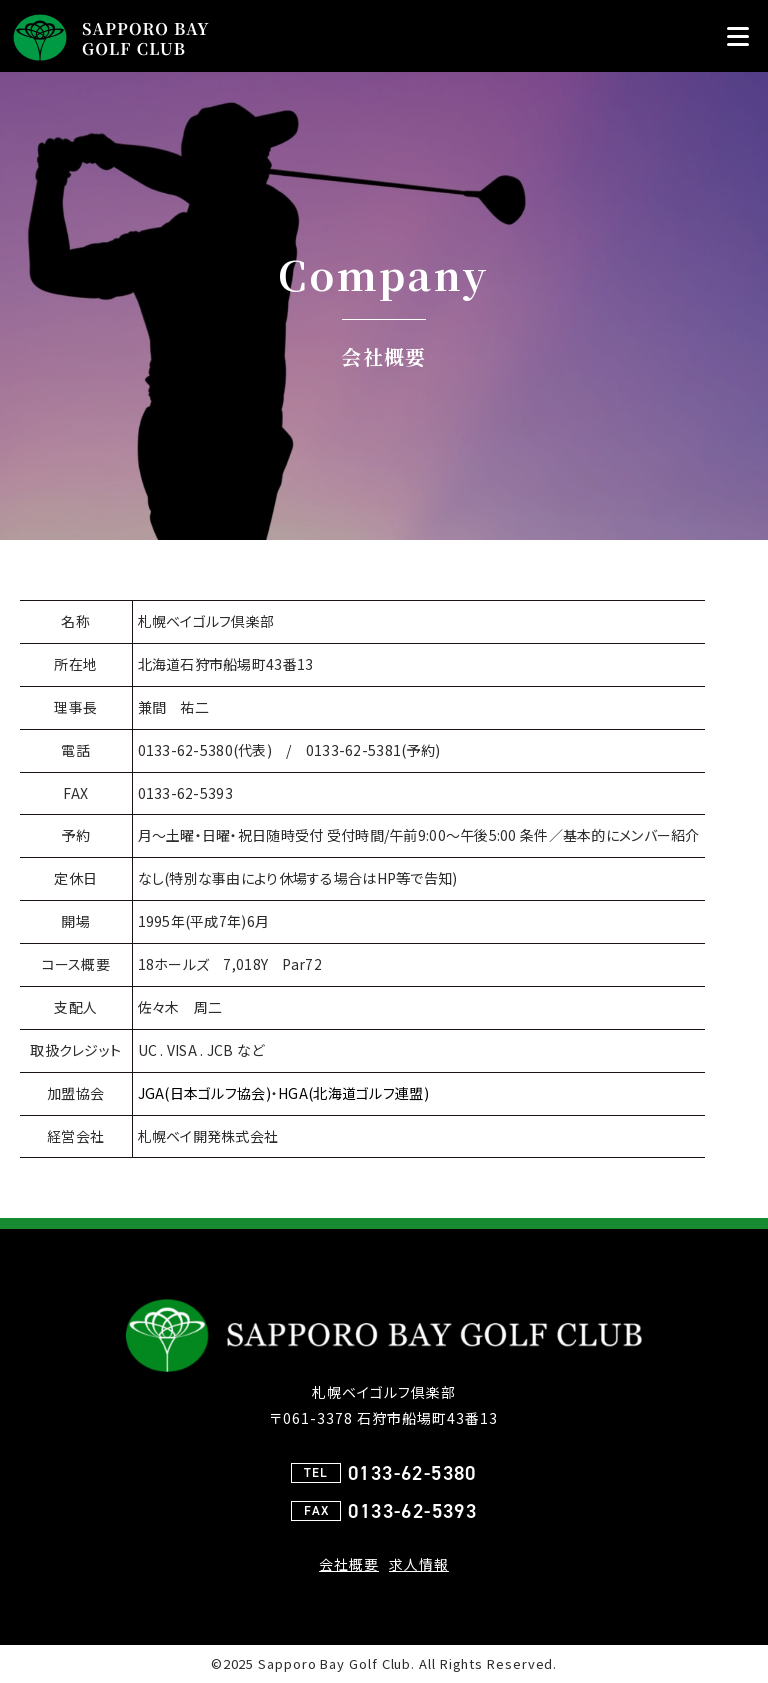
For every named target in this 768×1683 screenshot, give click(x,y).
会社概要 (349, 1564)
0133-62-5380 (412, 1472)
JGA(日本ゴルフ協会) (204, 1093)
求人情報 (419, 1564)
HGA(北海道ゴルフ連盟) (353, 1093)
